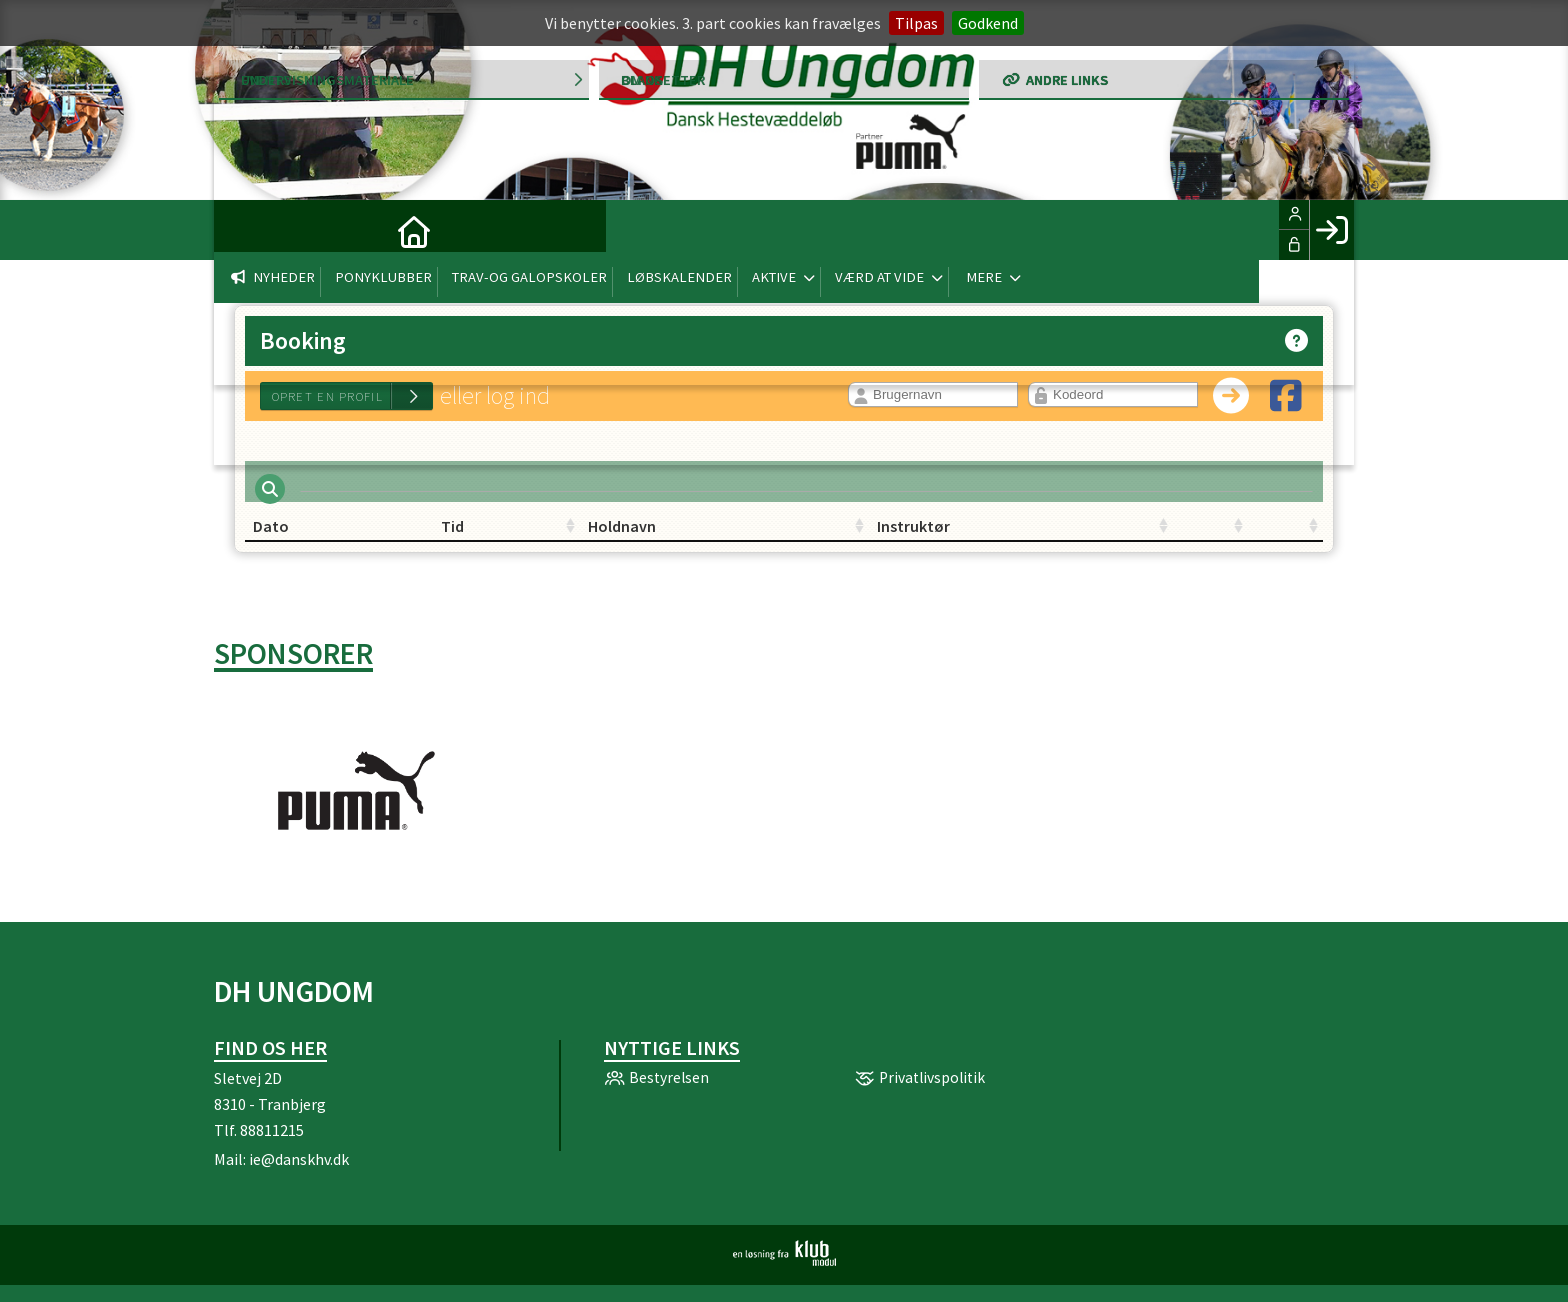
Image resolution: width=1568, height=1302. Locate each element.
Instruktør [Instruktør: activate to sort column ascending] (828, 538)
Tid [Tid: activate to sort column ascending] (444, 538)
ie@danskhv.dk (299, 1171)
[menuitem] (244, 230)
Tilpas (916, 23)
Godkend (988, 23)
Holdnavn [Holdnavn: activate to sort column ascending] (646, 538)
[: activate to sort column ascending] (1054, 538)
